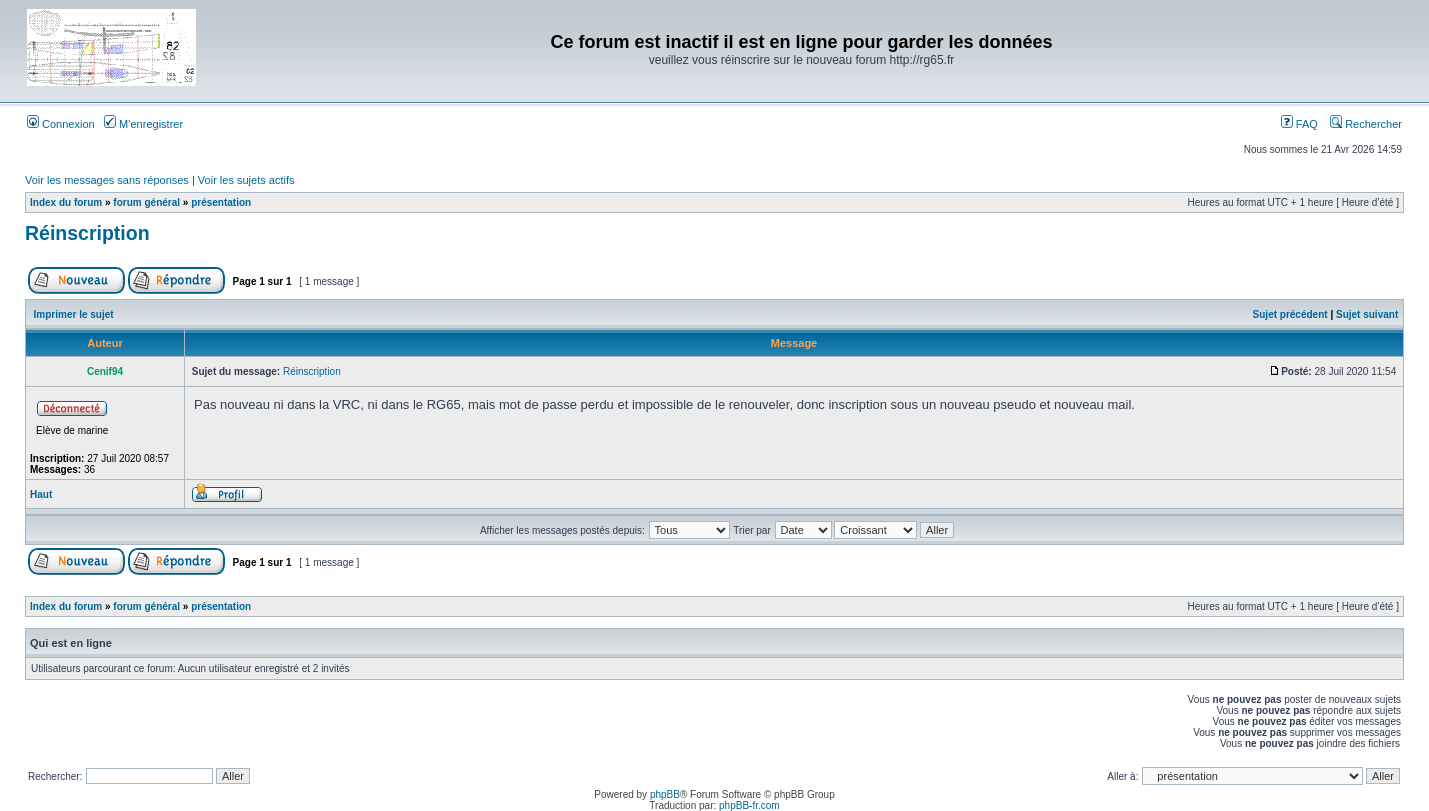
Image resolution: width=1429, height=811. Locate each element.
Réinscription (87, 233)
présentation (221, 202)
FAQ (1299, 124)
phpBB (665, 794)
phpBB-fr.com (749, 805)
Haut (41, 494)
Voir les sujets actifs (246, 180)
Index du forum (66, 202)
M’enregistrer (143, 124)
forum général (146, 202)
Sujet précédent (1290, 314)
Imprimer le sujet (74, 314)
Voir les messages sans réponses (107, 180)
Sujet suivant (1367, 314)
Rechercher (1366, 124)
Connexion (61, 124)
